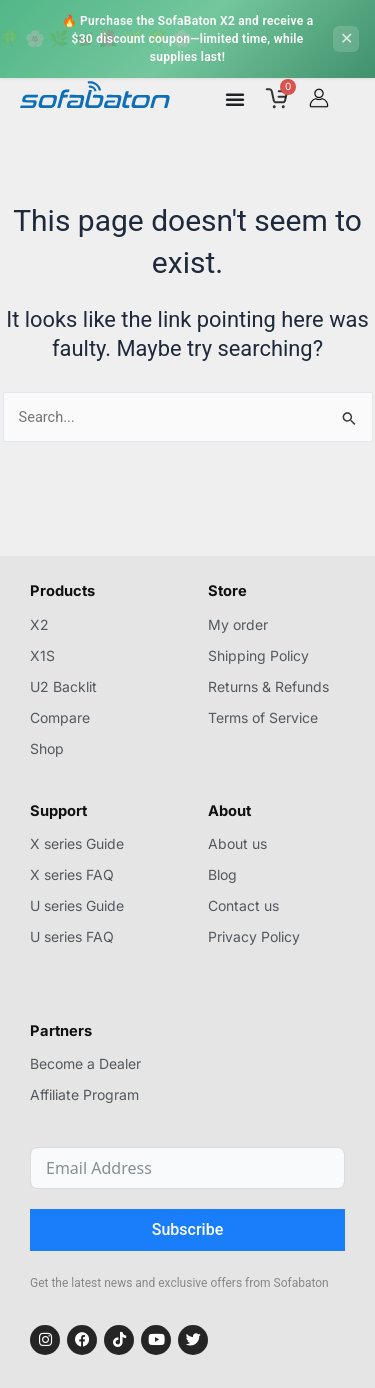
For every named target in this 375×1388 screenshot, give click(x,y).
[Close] (346, 39)
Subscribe (187, 1229)
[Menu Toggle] (235, 99)
